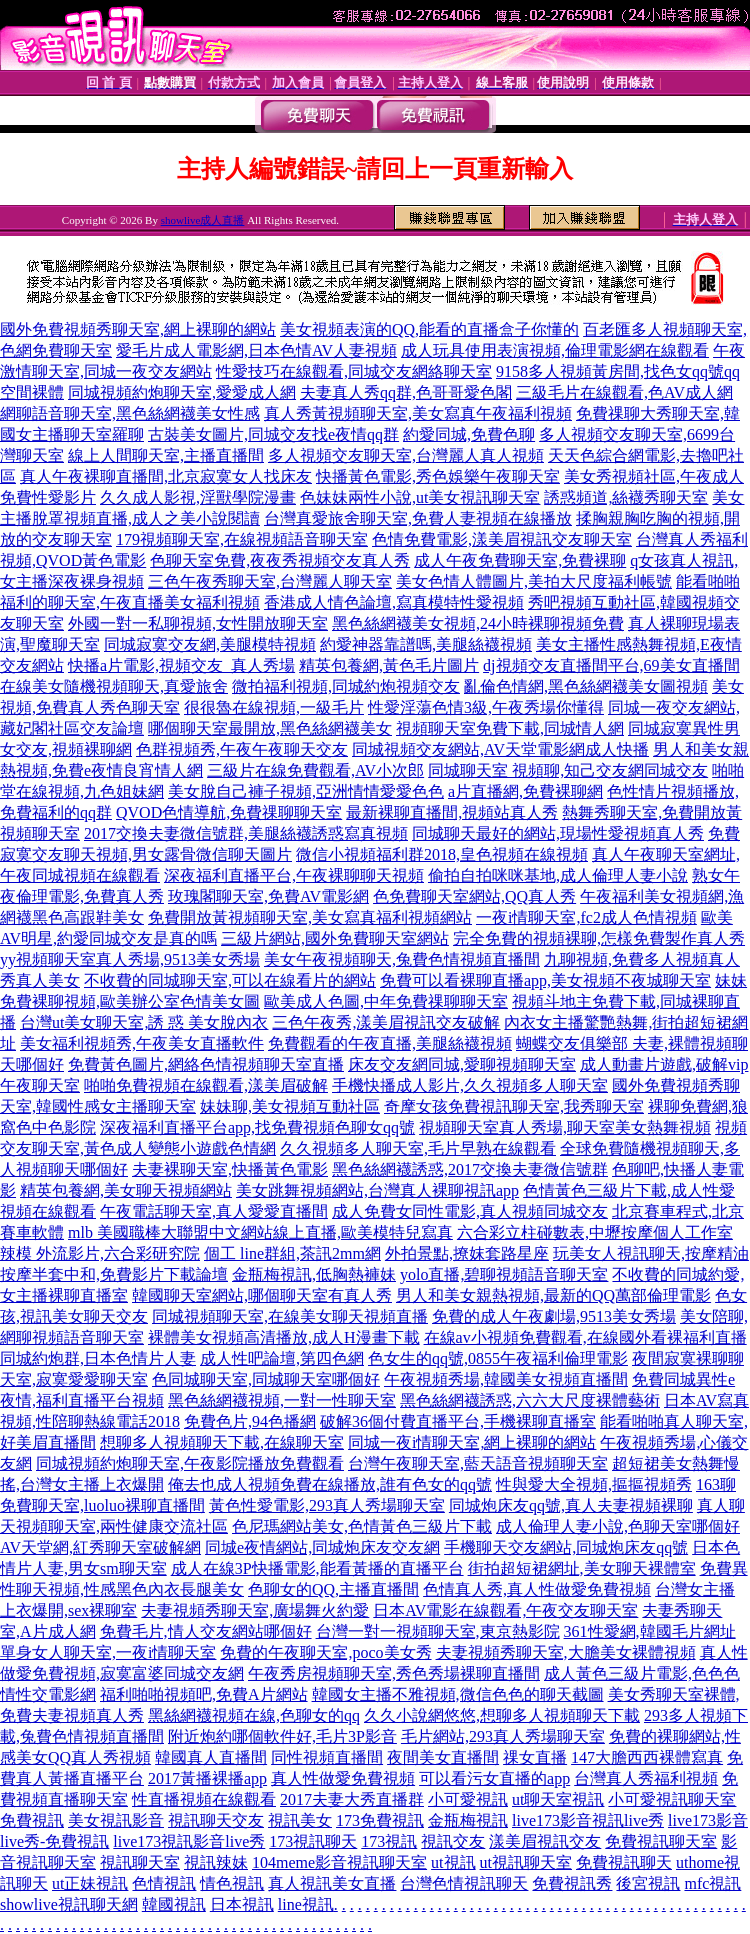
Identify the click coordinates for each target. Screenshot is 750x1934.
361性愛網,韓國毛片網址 (650, 1631)
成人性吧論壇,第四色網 (282, 1358)
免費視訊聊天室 (661, 1841)
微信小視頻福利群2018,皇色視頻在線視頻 (442, 854)
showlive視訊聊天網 (69, 1904)
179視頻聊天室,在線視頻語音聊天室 (242, 539)
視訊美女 (300, 1820)
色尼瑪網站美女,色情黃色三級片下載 (362, 1526)
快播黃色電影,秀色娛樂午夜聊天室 (438, 476)
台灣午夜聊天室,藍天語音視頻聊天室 (478, 1463)
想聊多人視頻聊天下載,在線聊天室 (222, 1442)
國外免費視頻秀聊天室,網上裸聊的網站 (138, 329)
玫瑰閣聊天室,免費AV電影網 (268, 896)
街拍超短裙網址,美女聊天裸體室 (582, 1568)
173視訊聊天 (313, 1841)
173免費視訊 (380, 1820)
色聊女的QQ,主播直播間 (333, 1589)
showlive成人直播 (203, 220)
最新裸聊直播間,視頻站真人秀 (452, 812)
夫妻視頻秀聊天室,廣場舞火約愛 (255, 1610)
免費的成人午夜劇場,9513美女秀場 (554, 1316)
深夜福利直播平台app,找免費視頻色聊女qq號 (257, 1127)
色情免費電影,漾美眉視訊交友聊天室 (502, 539)
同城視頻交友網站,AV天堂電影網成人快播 (500, 749)
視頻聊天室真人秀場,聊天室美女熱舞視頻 (565, 1127)
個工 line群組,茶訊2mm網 (292, 1253)
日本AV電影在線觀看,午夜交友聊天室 (505, 1610)
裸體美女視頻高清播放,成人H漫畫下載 (284, 1337)
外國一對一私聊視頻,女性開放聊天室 (198, 623)
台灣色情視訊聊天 (464, 1883)
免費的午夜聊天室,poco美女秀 (325, 1652)
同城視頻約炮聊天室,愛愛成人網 (182, 392)
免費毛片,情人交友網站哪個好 (206, 1631)
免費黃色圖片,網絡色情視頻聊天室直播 (206, 1064)
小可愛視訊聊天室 (672, 1799)
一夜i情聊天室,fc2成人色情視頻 (586, 917)
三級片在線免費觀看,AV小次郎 (315, 770)
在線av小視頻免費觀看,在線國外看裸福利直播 (585, 1337)
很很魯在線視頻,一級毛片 (274, 707)
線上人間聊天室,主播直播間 (166, 455)
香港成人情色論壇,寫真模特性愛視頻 (394, 602)
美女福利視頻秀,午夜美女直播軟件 (142, 1043)
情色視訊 (232, 1883)
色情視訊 (164, 1883)
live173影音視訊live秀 (588, 1820)
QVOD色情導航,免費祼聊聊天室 (229, 812)
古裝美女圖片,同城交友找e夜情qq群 (273, 434)
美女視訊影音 (116, 1820)
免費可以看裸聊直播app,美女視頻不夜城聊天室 (545, 980)
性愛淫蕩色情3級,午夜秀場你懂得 (486, 707)
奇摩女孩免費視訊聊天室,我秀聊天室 (514, 1106)
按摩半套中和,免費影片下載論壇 (114, 1274)
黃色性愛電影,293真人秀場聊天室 (327, 1505)
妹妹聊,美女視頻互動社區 (290, 1106)
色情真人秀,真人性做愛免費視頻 (537, 1589)
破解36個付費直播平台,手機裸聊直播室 (458, 1421)
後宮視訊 (648, 1883)
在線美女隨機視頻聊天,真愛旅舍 (114, 686)
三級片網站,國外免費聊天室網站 (335, 938)
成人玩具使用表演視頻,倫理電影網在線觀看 (555, 350)
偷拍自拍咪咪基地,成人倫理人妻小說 (558, 875)
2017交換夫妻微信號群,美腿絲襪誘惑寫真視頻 (246, 833)
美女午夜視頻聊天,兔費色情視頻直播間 (402, 959)
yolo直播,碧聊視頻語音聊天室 (504, 1274)
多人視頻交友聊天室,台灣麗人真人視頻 (406, 455)
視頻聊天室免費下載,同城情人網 (510, 728)
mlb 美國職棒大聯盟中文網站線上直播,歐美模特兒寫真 (260, 1232)
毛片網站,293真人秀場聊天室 (503, 1736)
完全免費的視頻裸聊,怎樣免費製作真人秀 (599, 938)
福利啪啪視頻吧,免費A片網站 (204, 1694)
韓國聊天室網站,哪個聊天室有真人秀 (262, 1295)
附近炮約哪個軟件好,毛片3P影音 (282, 1736)
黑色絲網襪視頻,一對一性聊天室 (282, 1400)
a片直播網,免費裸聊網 (525, 791)
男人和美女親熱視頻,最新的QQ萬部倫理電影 (553, 1295)
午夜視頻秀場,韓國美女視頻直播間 (506, 1379)
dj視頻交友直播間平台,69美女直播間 (611, 665)
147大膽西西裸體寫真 (647, 1757)
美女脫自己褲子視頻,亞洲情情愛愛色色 (306, 791)
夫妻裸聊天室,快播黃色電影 (230, 1169)
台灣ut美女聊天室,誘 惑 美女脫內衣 (144, 1022)
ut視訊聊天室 (526, 1862)
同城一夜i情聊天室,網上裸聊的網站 (472, 1442)
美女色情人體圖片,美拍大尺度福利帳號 (534, 581)
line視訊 (306, 1904)
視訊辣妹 (216, 1862)
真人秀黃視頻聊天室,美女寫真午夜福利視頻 (418, 413)
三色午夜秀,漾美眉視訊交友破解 (386, 1022)
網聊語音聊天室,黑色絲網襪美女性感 (130, 413)
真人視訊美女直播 (332, 1883)
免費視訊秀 (572, 1883)
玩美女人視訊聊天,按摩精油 (651, 1253)
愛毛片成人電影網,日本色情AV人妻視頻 (256, 350)
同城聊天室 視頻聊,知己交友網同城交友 (568, 770)
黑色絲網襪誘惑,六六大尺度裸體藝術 (530, 1400)
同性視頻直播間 (327, 1757)
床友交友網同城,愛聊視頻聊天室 (462, 1064)
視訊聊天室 (140, 1862)
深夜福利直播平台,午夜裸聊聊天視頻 (294, 875)
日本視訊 (242, 1904)
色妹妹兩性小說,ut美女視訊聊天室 (420, 497)
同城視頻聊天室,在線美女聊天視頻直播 (290, 1316)
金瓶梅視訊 (468, 1820)
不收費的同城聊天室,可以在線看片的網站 (230, 980)
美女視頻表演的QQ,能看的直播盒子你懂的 (429, 329)
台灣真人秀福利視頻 (646, 1778)
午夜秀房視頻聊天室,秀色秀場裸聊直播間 (394, 1673)
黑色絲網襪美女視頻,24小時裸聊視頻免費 (478, 623)
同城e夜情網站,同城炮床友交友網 (322, 1547)
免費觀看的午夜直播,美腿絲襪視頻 (390, 1043)
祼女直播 (535, 1757)
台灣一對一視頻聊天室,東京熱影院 (438, 1631)
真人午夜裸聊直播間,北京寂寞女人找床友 (166, 476)
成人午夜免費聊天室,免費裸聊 (520, 560)
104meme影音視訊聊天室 (339, 1862)
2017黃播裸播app (207, 1778)
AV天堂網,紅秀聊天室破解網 (100, 1547)
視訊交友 (453, 1841)
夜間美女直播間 (443, 1757)
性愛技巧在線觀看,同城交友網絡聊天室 (354, 371)
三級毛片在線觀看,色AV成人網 (624, 392)
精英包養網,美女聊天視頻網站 (126, 1190)
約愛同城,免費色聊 (469, 434)
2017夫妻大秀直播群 (352, 1799)
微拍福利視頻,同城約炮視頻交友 (346, 686)
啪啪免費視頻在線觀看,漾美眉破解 (206, 1085)
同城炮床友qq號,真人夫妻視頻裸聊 (571, 1505)
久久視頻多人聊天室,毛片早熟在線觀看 (418, 1148)
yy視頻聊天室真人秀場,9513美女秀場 (130, 959)
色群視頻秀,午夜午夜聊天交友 (242, 749)
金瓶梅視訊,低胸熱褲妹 (314, 1274)
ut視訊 (453, 1862)
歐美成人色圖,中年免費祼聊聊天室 (386, 1001)
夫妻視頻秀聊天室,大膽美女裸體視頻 (566, 1652)
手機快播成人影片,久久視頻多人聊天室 (470, 1085)
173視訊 (389, 1841)
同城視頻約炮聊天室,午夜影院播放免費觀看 (190, 1463)
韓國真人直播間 (211, 1757)
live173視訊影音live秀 (189, 1841)
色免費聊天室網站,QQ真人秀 (474, 896)
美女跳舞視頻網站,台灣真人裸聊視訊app (377, 1190)
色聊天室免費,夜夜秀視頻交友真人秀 (280, 560)
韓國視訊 (174, 1904)
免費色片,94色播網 (250, 1421)
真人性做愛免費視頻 (343, 1778)
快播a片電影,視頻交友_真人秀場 (181, 665)
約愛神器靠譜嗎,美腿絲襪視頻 (426, 644)
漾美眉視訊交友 (545, 1841)
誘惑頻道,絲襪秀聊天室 (626, 497)
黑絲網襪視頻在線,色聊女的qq (254, 1715)
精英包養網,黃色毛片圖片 (389, 665)
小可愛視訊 (468, 1799)
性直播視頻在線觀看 (204, 1799)
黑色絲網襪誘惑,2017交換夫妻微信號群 (470, 1169)
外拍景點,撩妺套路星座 (467, 1253)
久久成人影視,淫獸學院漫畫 (198, 497)
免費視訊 (32, 1820)
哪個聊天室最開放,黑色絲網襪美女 (270, 728)
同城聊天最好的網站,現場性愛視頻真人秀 (558, 833)
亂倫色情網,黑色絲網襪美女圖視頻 (586, 686)
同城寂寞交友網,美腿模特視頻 (210, 644)
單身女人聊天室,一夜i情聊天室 (108, 1652)
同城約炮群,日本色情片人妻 (98, 1358)
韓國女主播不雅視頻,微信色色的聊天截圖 (458, 1694)
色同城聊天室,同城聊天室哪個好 (266, 1379)
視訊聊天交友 (216, 1820)
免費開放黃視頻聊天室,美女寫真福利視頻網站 (310, 917)
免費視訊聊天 (624, 1862)
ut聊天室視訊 (558, 1799)
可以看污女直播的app (494, 1778)
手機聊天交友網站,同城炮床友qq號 (566, 1547)
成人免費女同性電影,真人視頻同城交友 (470, 1211)
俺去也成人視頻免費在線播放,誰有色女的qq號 (330, 1484)
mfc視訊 (712, 1883)
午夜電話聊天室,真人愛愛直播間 (214, 1211)
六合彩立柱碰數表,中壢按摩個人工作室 (595, 1232)
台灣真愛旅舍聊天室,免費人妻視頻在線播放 (418, 518)
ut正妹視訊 (90, 1883)
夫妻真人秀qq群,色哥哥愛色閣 (406, 392)
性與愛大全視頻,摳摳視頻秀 (594, 1484)
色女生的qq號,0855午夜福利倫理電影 (498, 1358)
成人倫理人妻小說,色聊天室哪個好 (618, 1526)
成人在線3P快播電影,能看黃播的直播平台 (317, 1568)
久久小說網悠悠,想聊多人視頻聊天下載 (502, 1715)
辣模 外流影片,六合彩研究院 (100, 1253)
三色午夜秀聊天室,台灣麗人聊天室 (270, 581)
